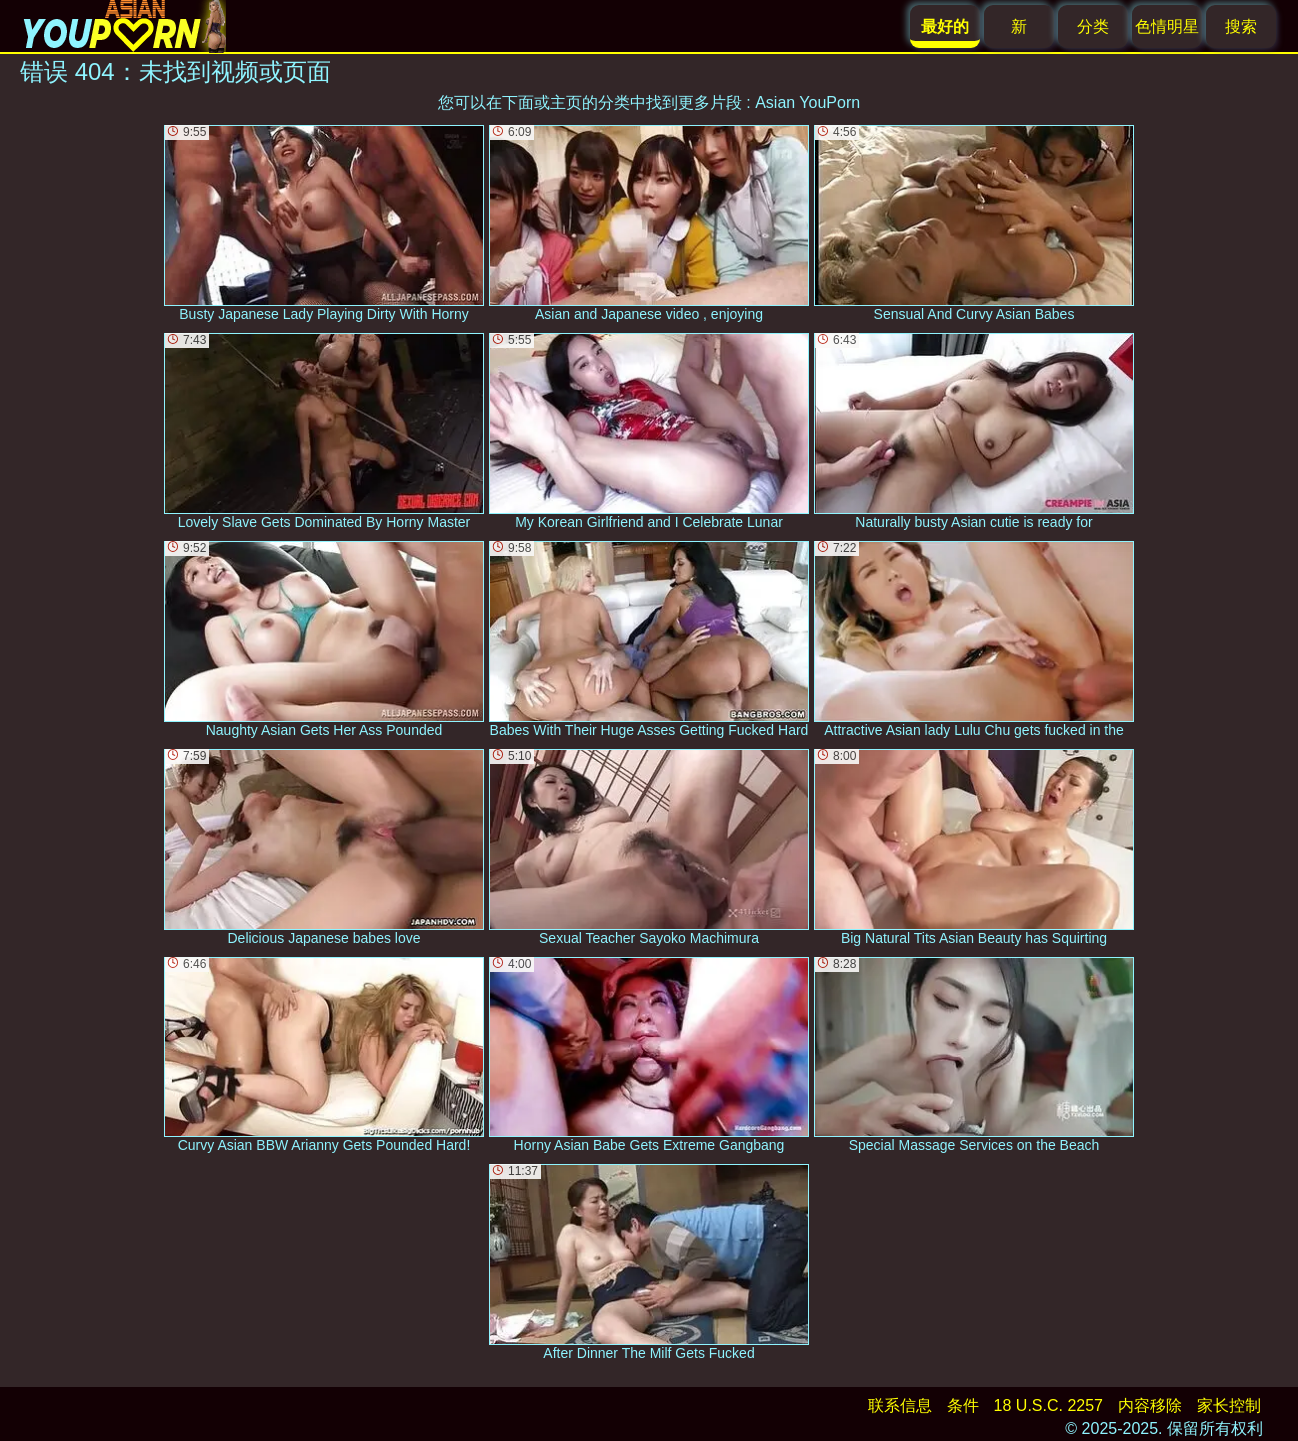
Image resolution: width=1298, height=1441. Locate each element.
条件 (963, 1405)
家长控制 (1229, 1405)
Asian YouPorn (807, 102)
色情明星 (1167, 26)
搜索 (1241, 26)
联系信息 (900, 1405)
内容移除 (1150, 1405)
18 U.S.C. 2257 (1048, 1405)
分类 (1093, 26)
